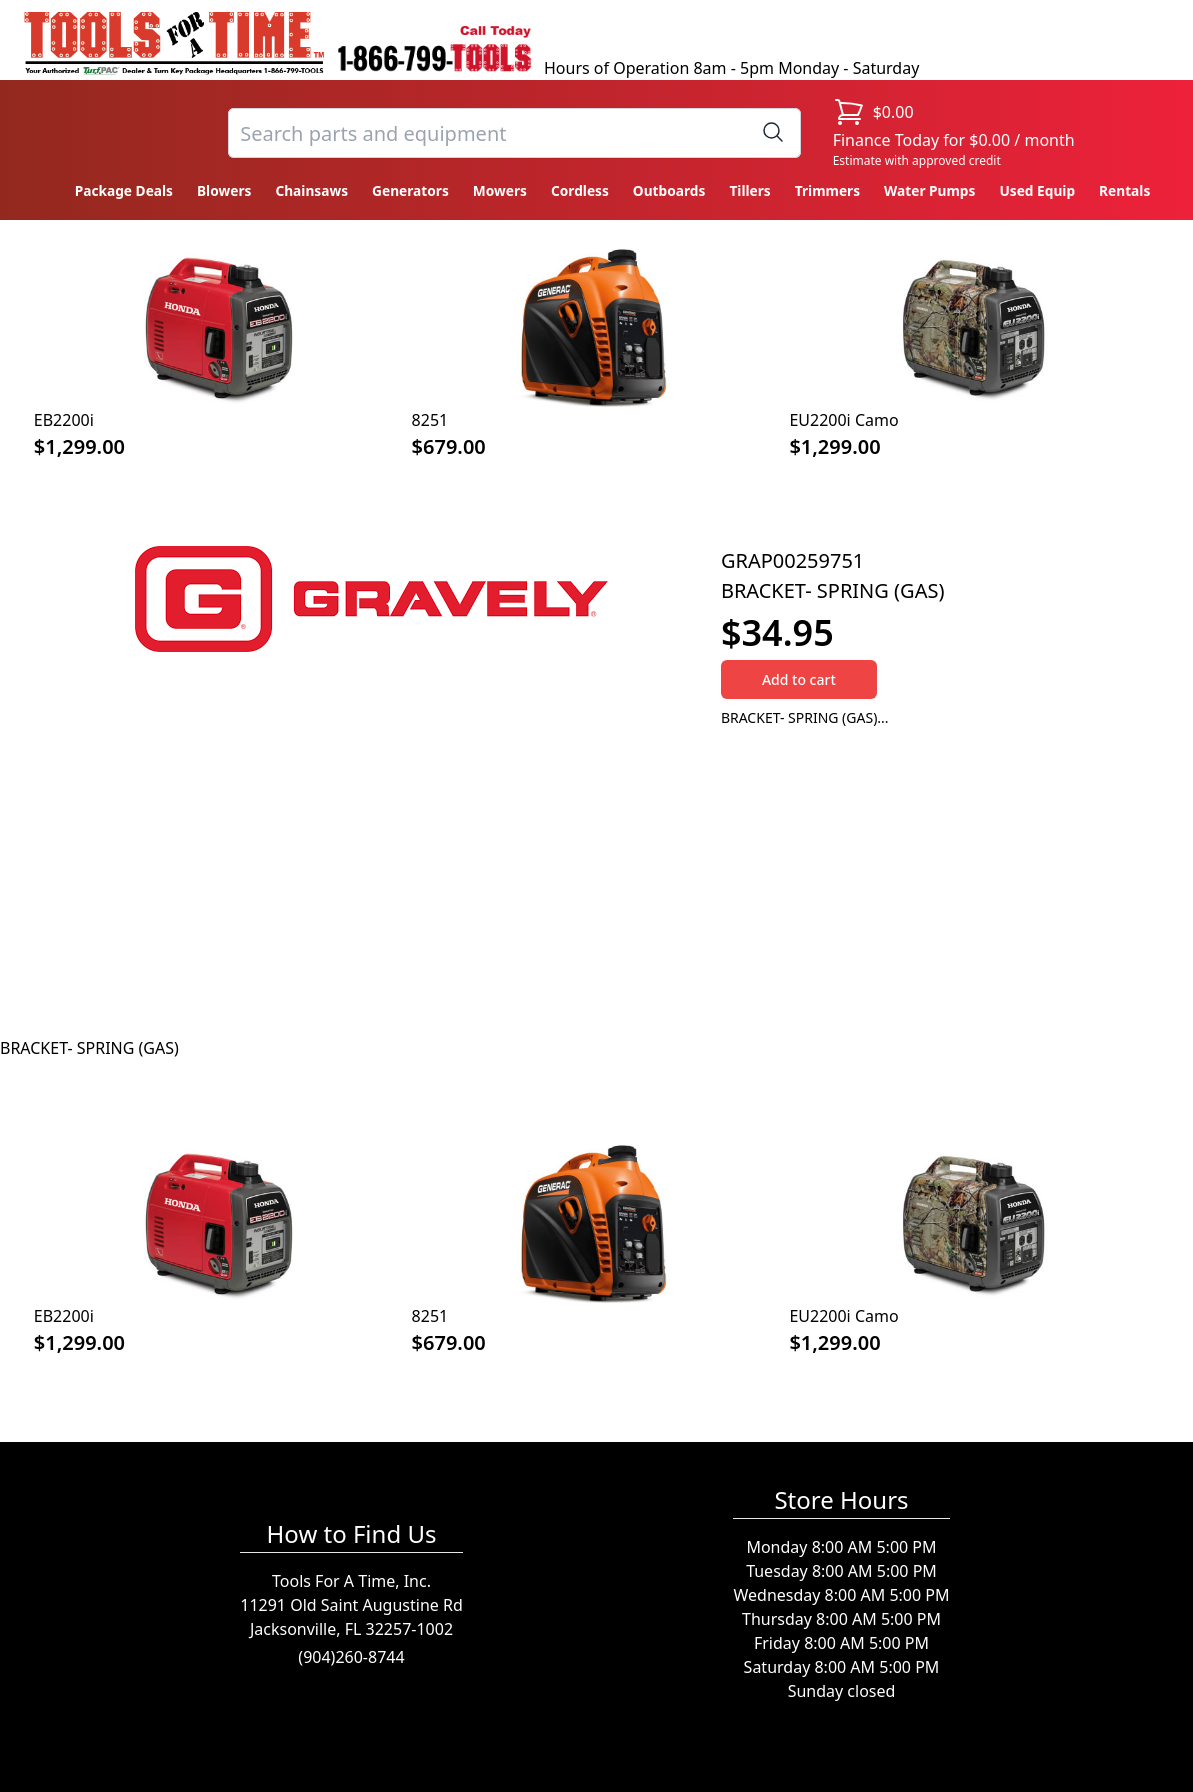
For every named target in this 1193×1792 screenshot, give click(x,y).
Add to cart (799, 679)
